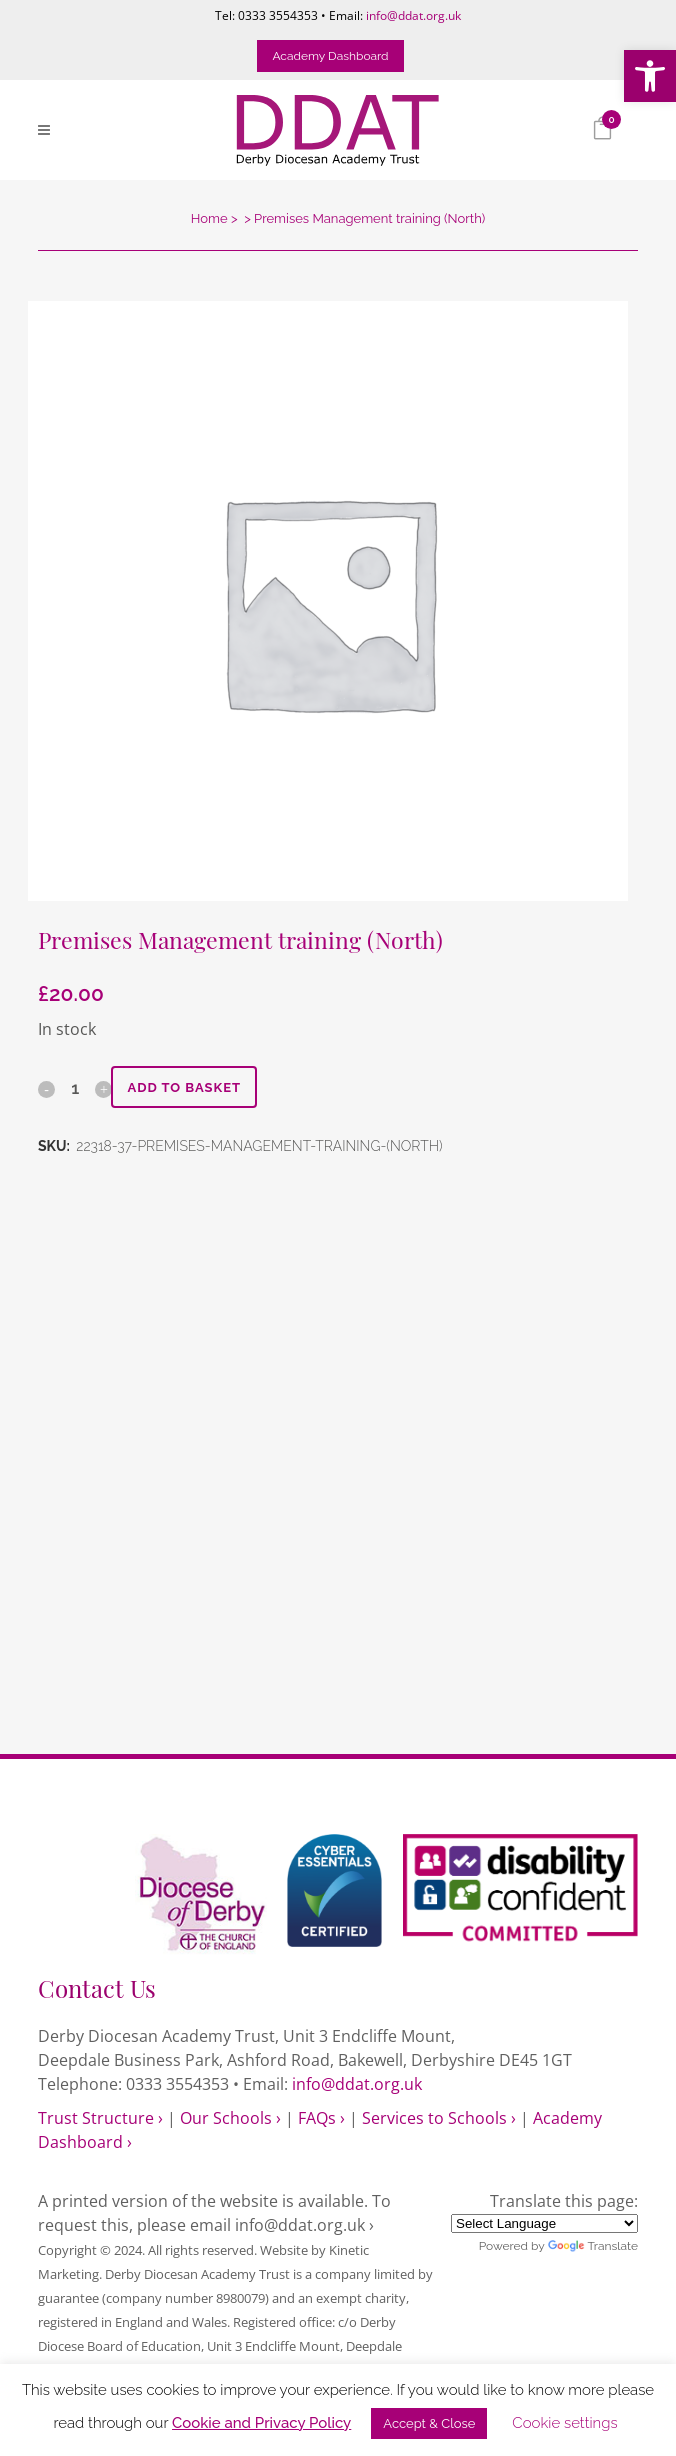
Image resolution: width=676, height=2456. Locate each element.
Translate (593, 2246)
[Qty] (75, 1088)
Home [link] (209, 218)
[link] (650, 76)
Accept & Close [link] (429, 2423)
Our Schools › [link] (230, 2118)
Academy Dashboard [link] (330, 56)
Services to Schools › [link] (439, 2118)
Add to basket (184, 1087)
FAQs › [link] (321, 2118)
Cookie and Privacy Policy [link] (261, 2423)
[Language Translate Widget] (544, 2223)
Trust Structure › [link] (100, 2118)
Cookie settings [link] (564, 2423)
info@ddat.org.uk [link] (413, 15)
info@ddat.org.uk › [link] (304, 2225)
